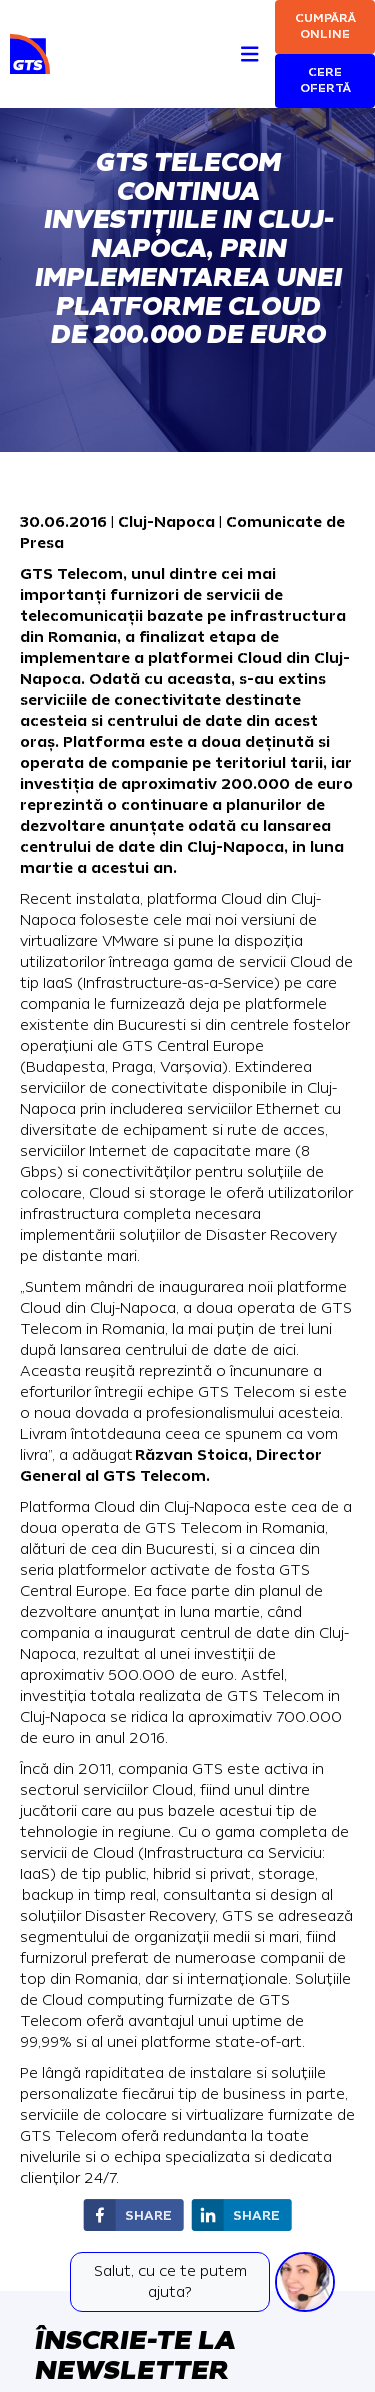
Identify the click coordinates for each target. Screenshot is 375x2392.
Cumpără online (325, 26)
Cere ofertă (325, 80)
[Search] (213, 31)
